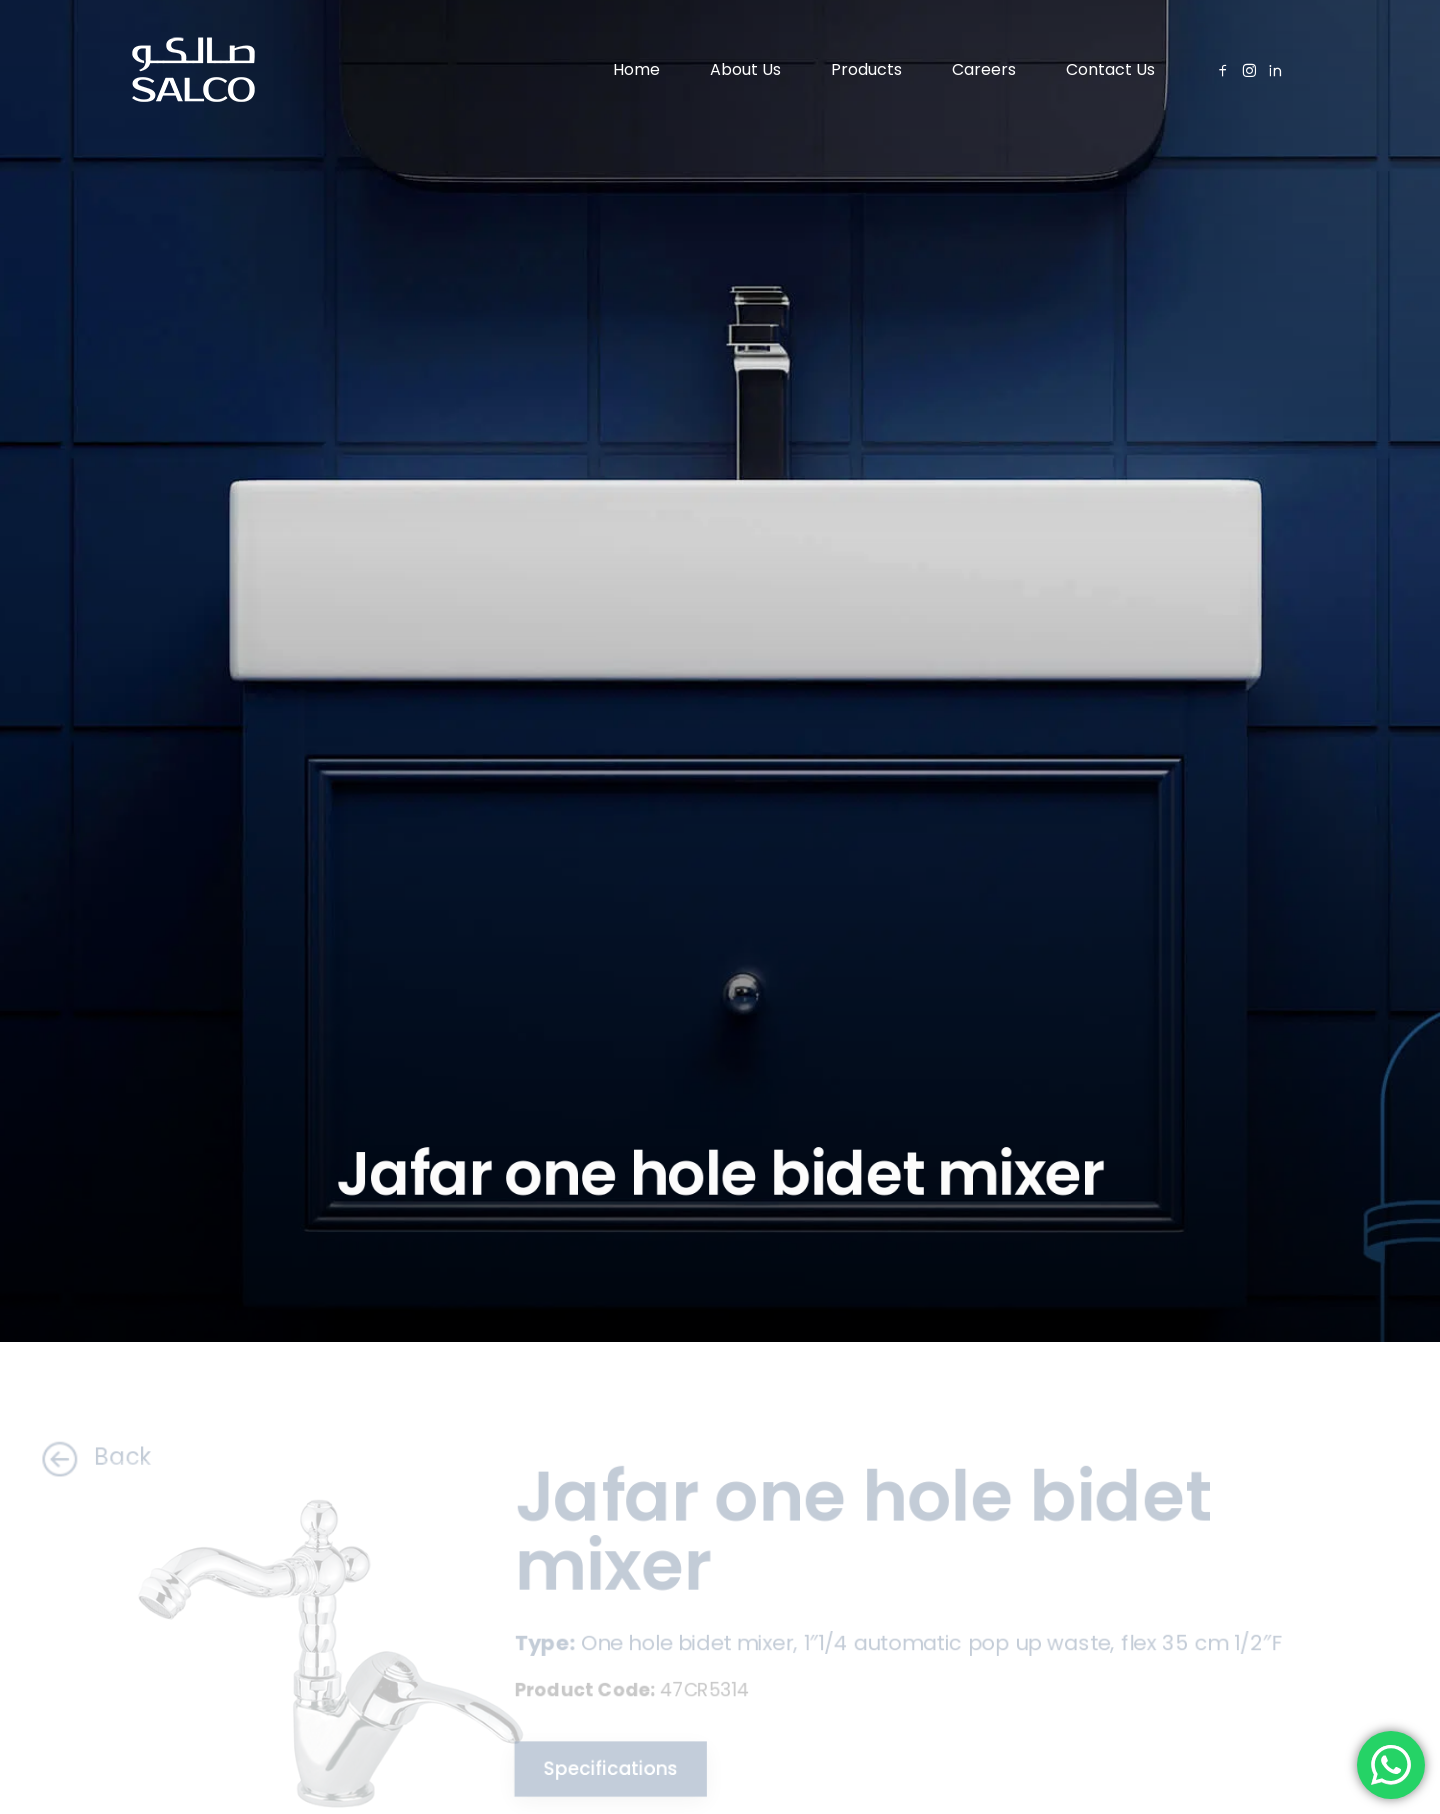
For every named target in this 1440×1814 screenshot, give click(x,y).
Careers (984, 69)
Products (866, 69)
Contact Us (1110, 69)
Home (636, 69)
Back (82, 1457)
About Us (745, 69)
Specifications (603, 1770)
